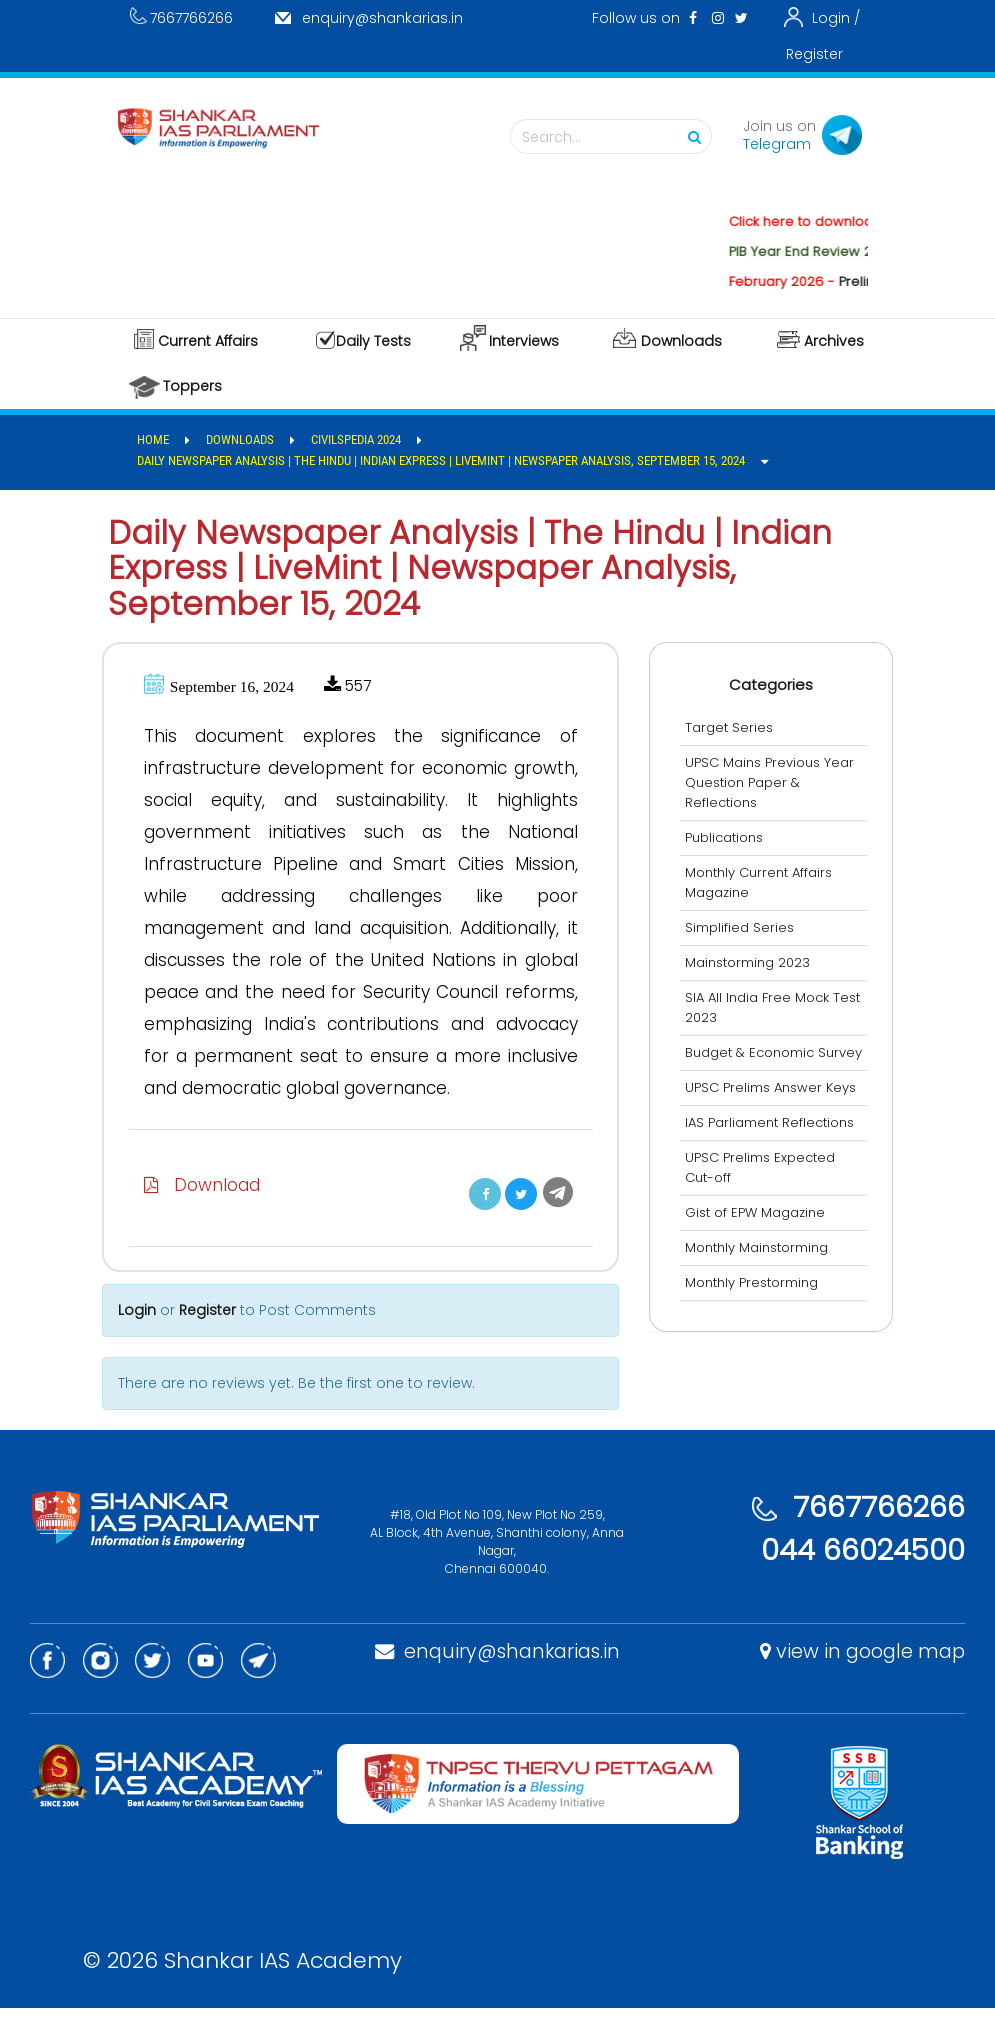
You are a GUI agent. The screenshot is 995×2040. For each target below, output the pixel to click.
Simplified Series (744, 927)
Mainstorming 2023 (752, 962)
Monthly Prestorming (756, 1302)
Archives (834, 341)
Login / (836, 18)
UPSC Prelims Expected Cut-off (765, 1187)
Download (207, 1217)
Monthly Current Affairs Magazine (763, 882)
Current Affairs (208, 341)
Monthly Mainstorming (761, 1267)
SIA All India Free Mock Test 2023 (762, 1007)
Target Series (734, 727)
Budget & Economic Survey (754, 1062)
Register (814, 54)
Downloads (681, 341)
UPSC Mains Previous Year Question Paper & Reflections (774, 782)
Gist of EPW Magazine (760, 1232)
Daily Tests (373, 341)
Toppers (192, 386)
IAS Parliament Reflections (774, 1142)
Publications (729, 837)
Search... (615, 137)
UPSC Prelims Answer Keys (775, 1107)
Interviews (524, 341)
